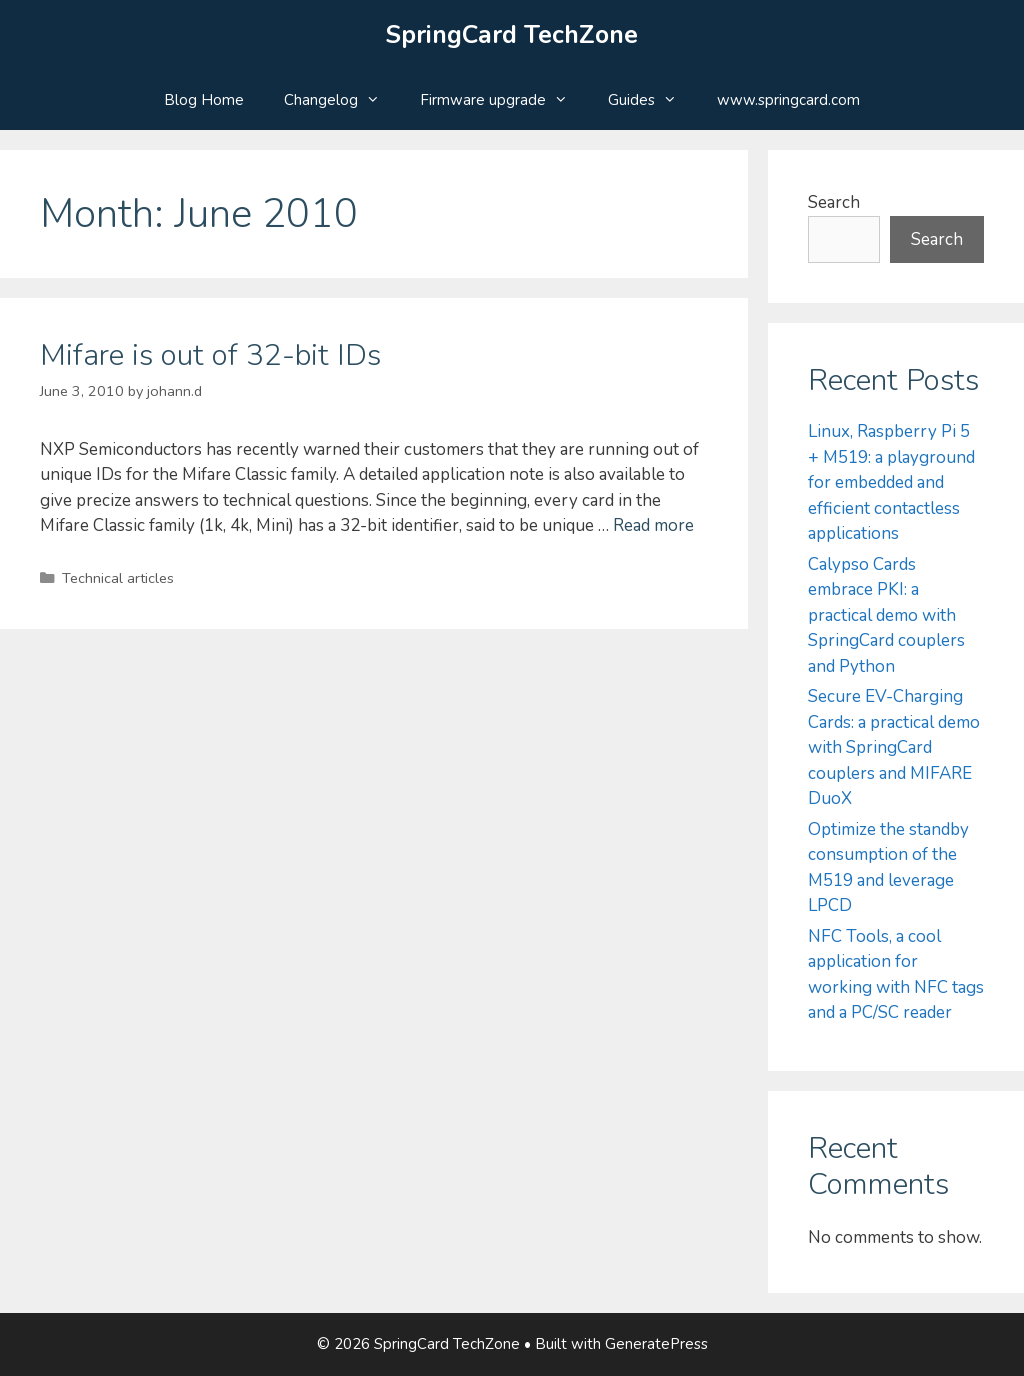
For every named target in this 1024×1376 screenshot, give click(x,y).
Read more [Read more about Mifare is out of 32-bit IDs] (653, 525)
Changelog (342, 100)
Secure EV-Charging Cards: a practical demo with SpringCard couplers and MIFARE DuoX (894, 747)
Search (834, 202)
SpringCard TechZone (512, 35)
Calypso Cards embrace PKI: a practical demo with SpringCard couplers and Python (886, 615)
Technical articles (118, 578)
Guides (652, 100)
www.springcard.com (788, 100)
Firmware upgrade (504, 100)
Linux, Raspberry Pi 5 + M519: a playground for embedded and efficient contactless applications (891, 482)
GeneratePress (656, 1344)
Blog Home (204, 100)
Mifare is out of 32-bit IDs (210, 355)
